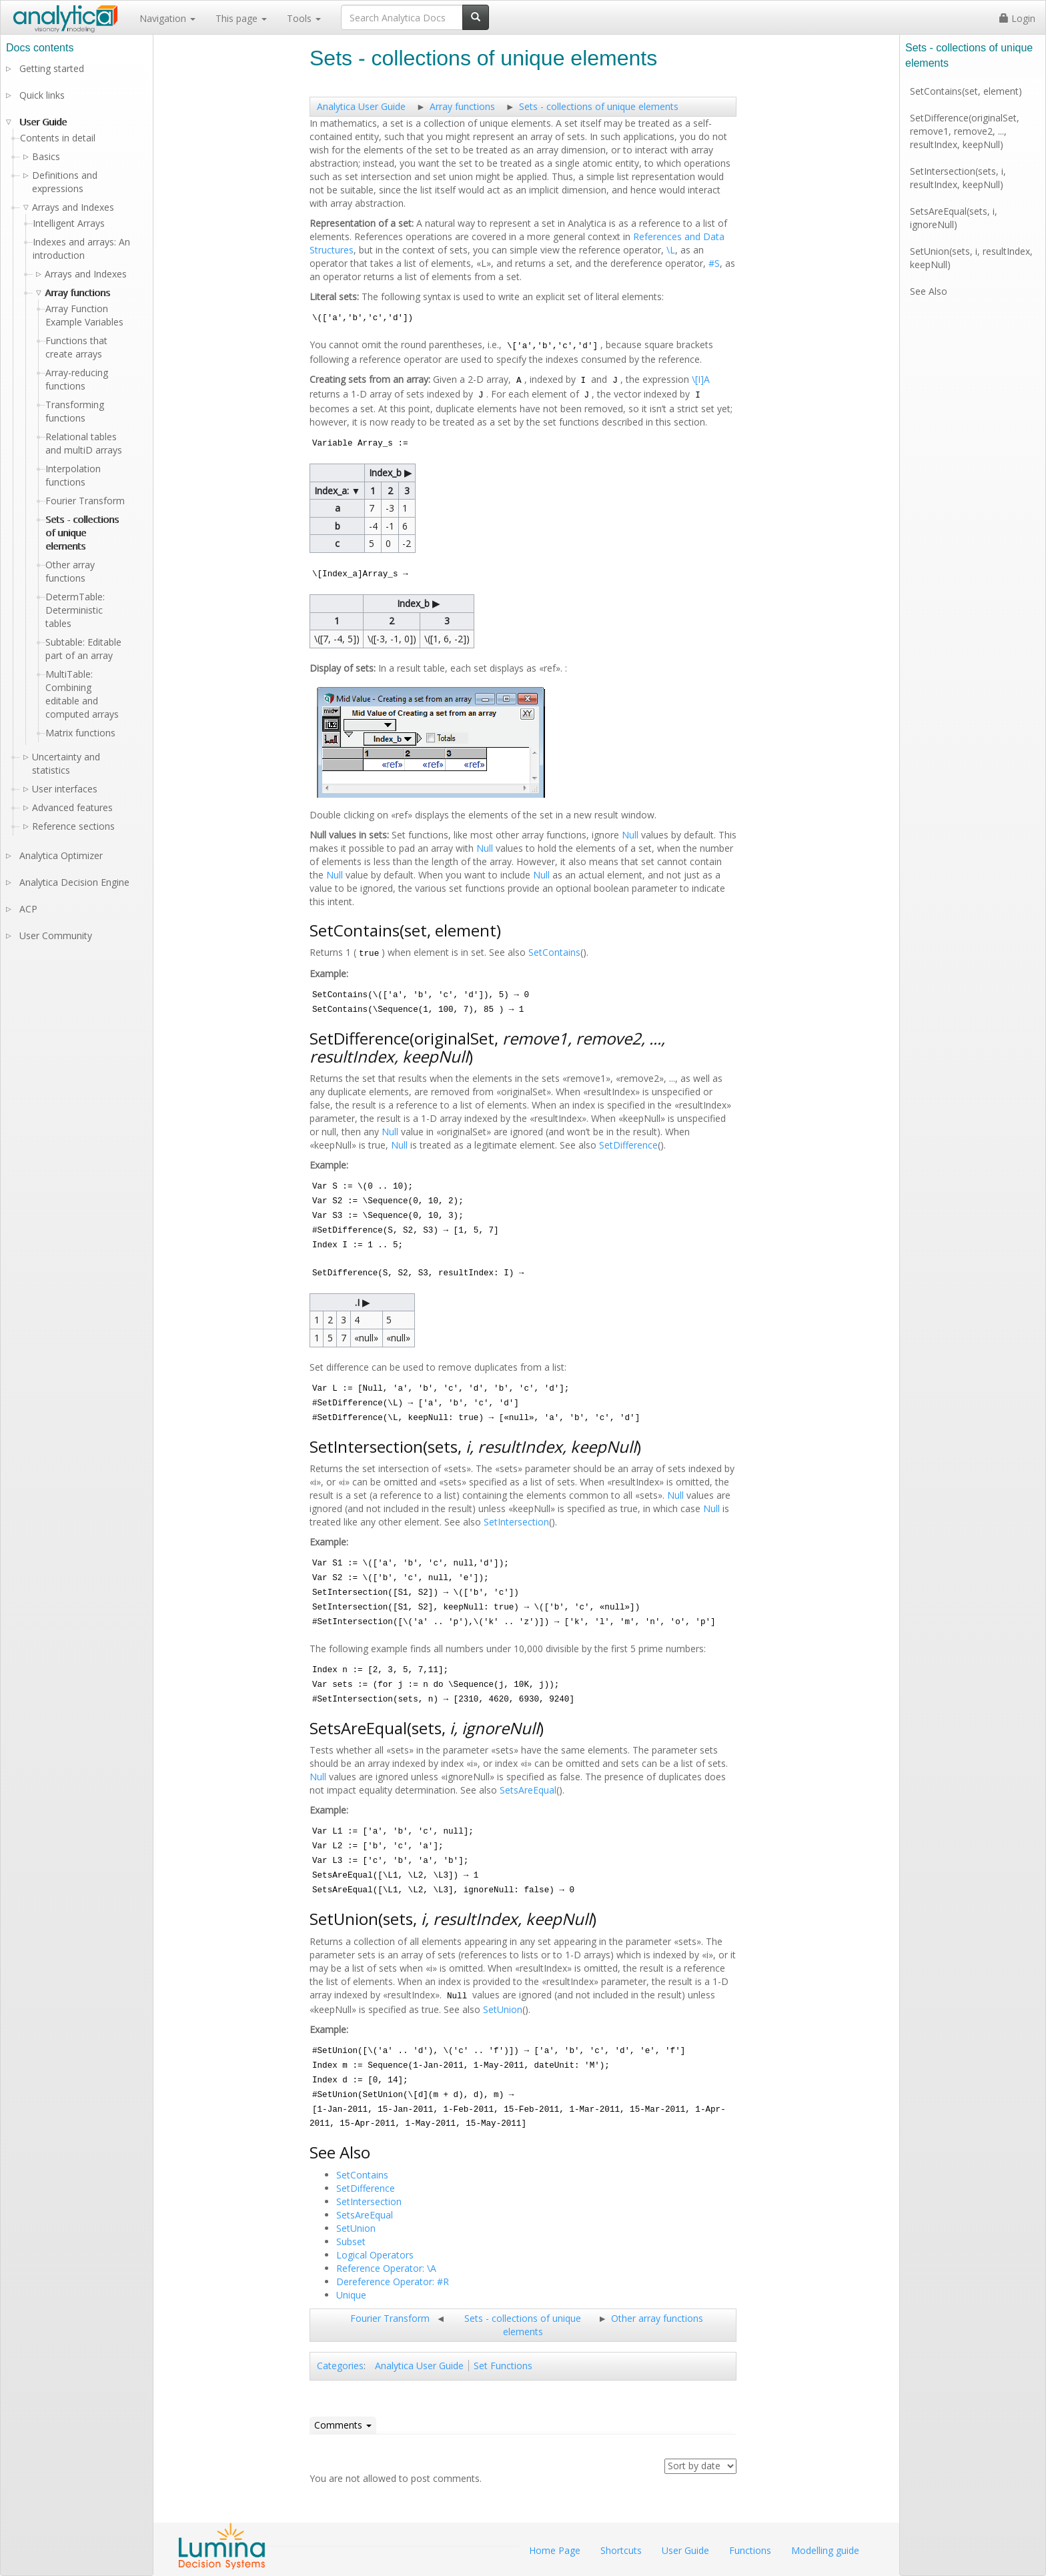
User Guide (43, 121)
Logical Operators (375, 2254)
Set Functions (503, 2365)
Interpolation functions (73, 475)
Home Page (554, 2550)
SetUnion (502, 2009)
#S (714, 263)
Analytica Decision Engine (74, 882)
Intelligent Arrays (69, 223)
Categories (340, 2365)
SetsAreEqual (528, 1790)
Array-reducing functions (76, 379)
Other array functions (657, 2318)
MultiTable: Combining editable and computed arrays (82, 694)
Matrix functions (80, 732)
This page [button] (241, 18)
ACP (28, 908)
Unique (351, 2295)
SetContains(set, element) (966, 91)
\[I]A (701, 379)
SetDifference (628, 1145)
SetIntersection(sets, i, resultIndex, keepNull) (958, 178)
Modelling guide (825, 2550)
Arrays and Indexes (86, 273)
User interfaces (64, 788)
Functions (750, 2550)
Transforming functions (74, 411)
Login (1017, 18)
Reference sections (73, 826)
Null (630, 834)
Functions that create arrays (76, 347)
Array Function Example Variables (84, 315)
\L (670, 249)
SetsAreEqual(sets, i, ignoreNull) (953, 218)
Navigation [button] (167, 18)
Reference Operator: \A (386, 2268)
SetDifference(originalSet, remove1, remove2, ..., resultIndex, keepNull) (964, 131)
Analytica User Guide (361, 106)
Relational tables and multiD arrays (83, 443)
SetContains (554, 952)
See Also (928, 291)
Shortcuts (621, 2550)
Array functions (462, 106)
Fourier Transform (390, 2318)
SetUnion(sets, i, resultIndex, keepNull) (971, 258)
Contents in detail (57, 137)
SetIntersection (516, 1521)
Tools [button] (304, 18)
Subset (351, 2241)
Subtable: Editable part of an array (83, 649)
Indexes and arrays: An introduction (81, 248)
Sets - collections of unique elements (598, 106)
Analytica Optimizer (61, 855)
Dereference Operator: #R (392, 2281)
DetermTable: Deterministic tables (75, 610)
